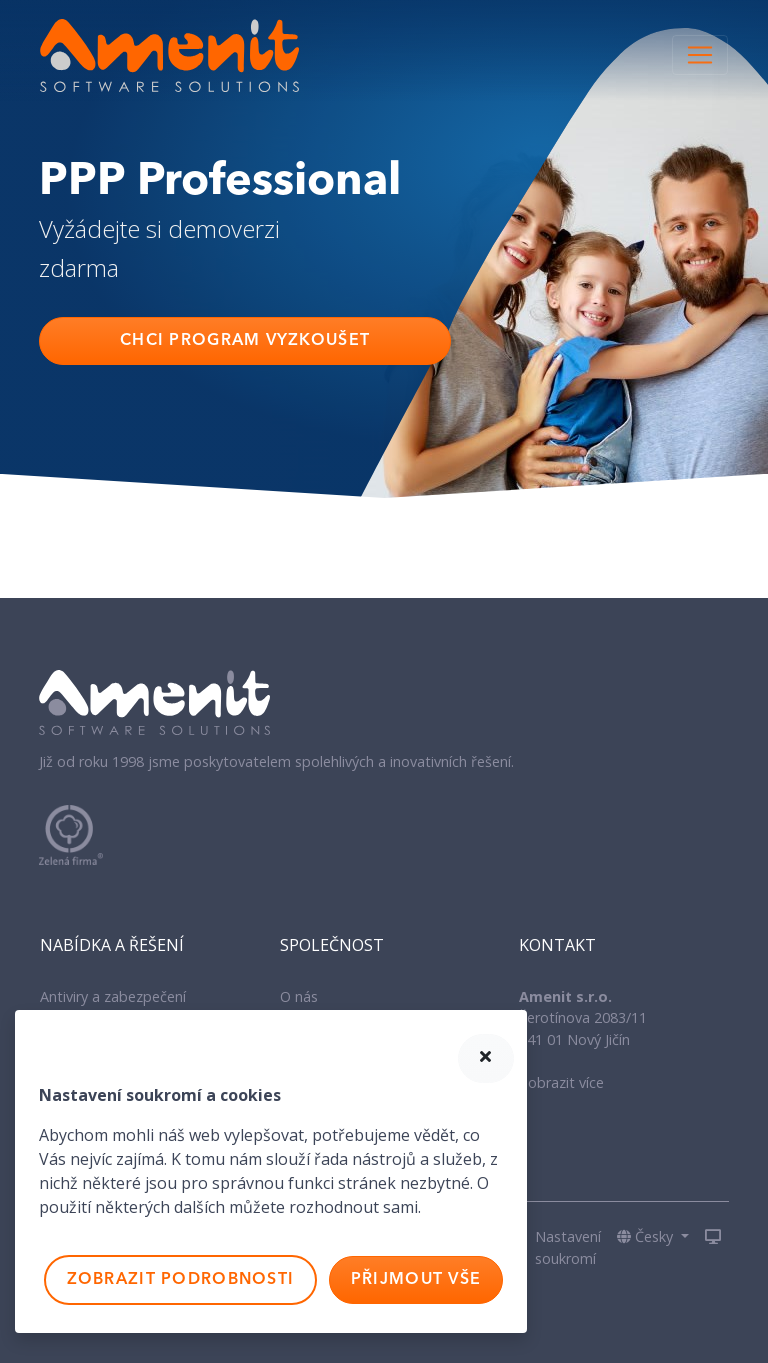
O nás (299, 996)
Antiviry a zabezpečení (113, 996)
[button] (653, 1237)
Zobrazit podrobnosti (181, 1280)
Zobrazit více (561, 1082)
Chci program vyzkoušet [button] (245, 341)
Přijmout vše (416, 1280)
